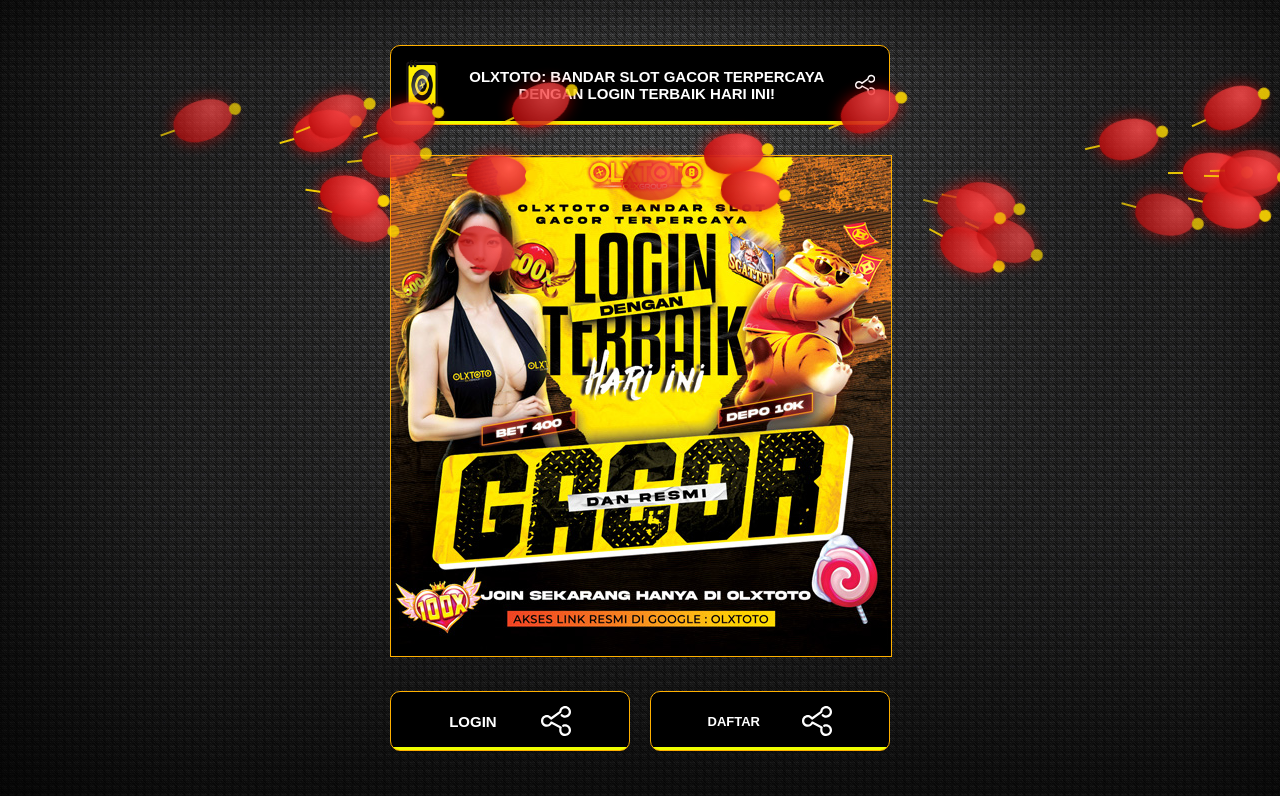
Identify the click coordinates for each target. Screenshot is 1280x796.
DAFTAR (770, 721)
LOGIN (510, 721)
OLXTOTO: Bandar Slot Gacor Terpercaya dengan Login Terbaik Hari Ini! (640, 85)
